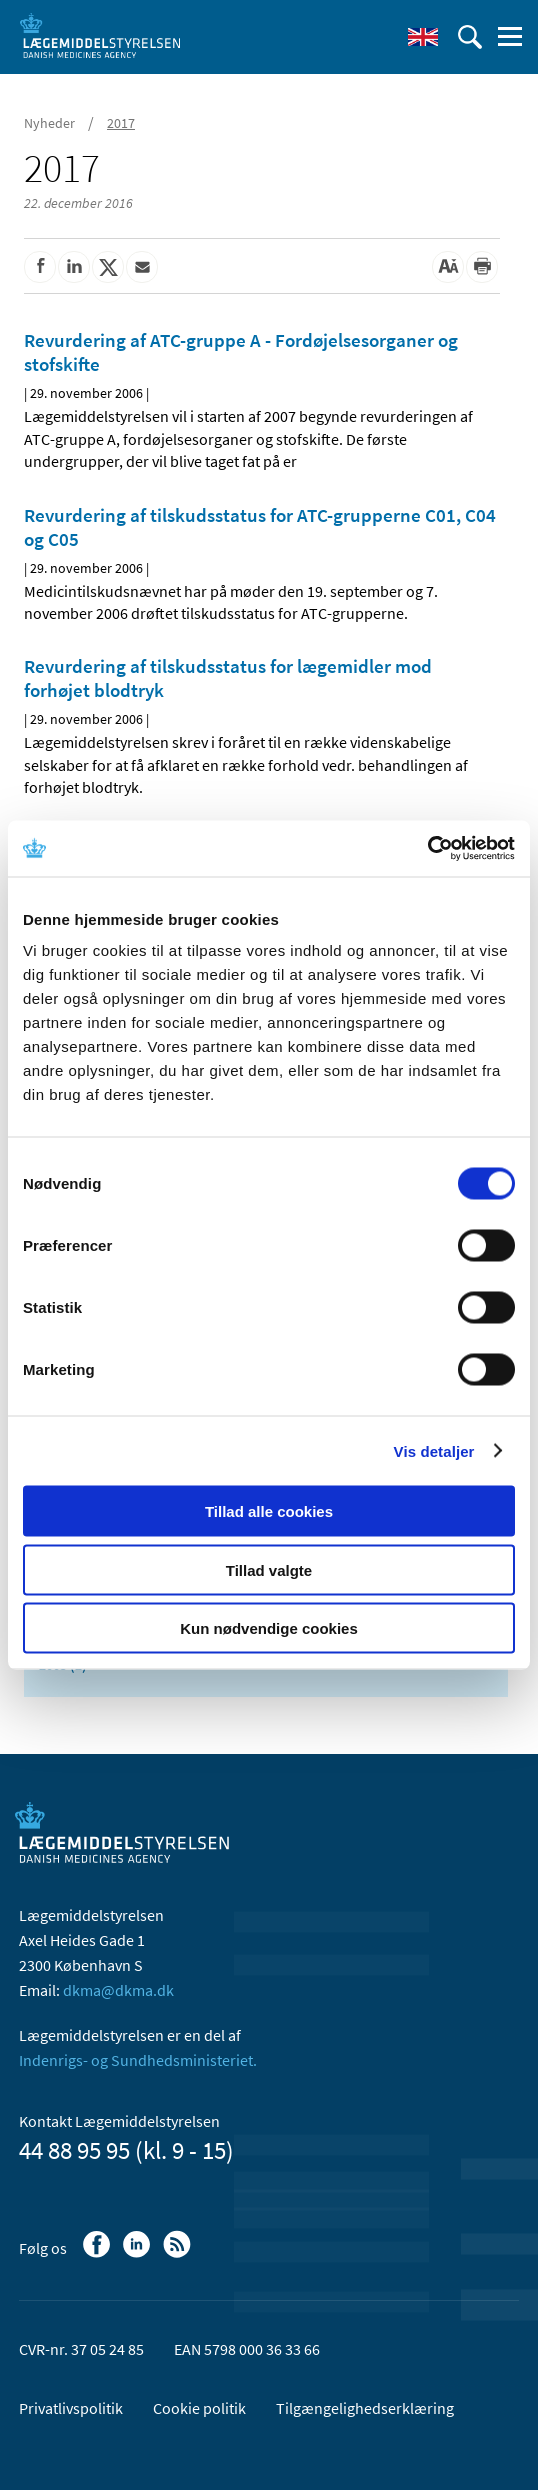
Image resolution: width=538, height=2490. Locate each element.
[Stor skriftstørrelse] (448, 267)
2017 (121, 123)
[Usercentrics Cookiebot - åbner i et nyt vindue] (427, 849)
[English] (423, 37)
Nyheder (49, 123)
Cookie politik (199, 2408)
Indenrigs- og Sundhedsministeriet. (138, 2060)
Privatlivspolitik (71, 2408)
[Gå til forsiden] (100, 35)
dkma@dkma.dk (118, 1990)
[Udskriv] (482, 267)
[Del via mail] (142, 267)
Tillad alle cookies (269, 1511)
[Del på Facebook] (40, 267)
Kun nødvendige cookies (269, 1628)
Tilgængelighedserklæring (365, 2408)
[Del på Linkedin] (74, 267)
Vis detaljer (434, 1450)
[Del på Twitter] (108, 267)
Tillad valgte (269, 1569)
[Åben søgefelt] (470, 37)
